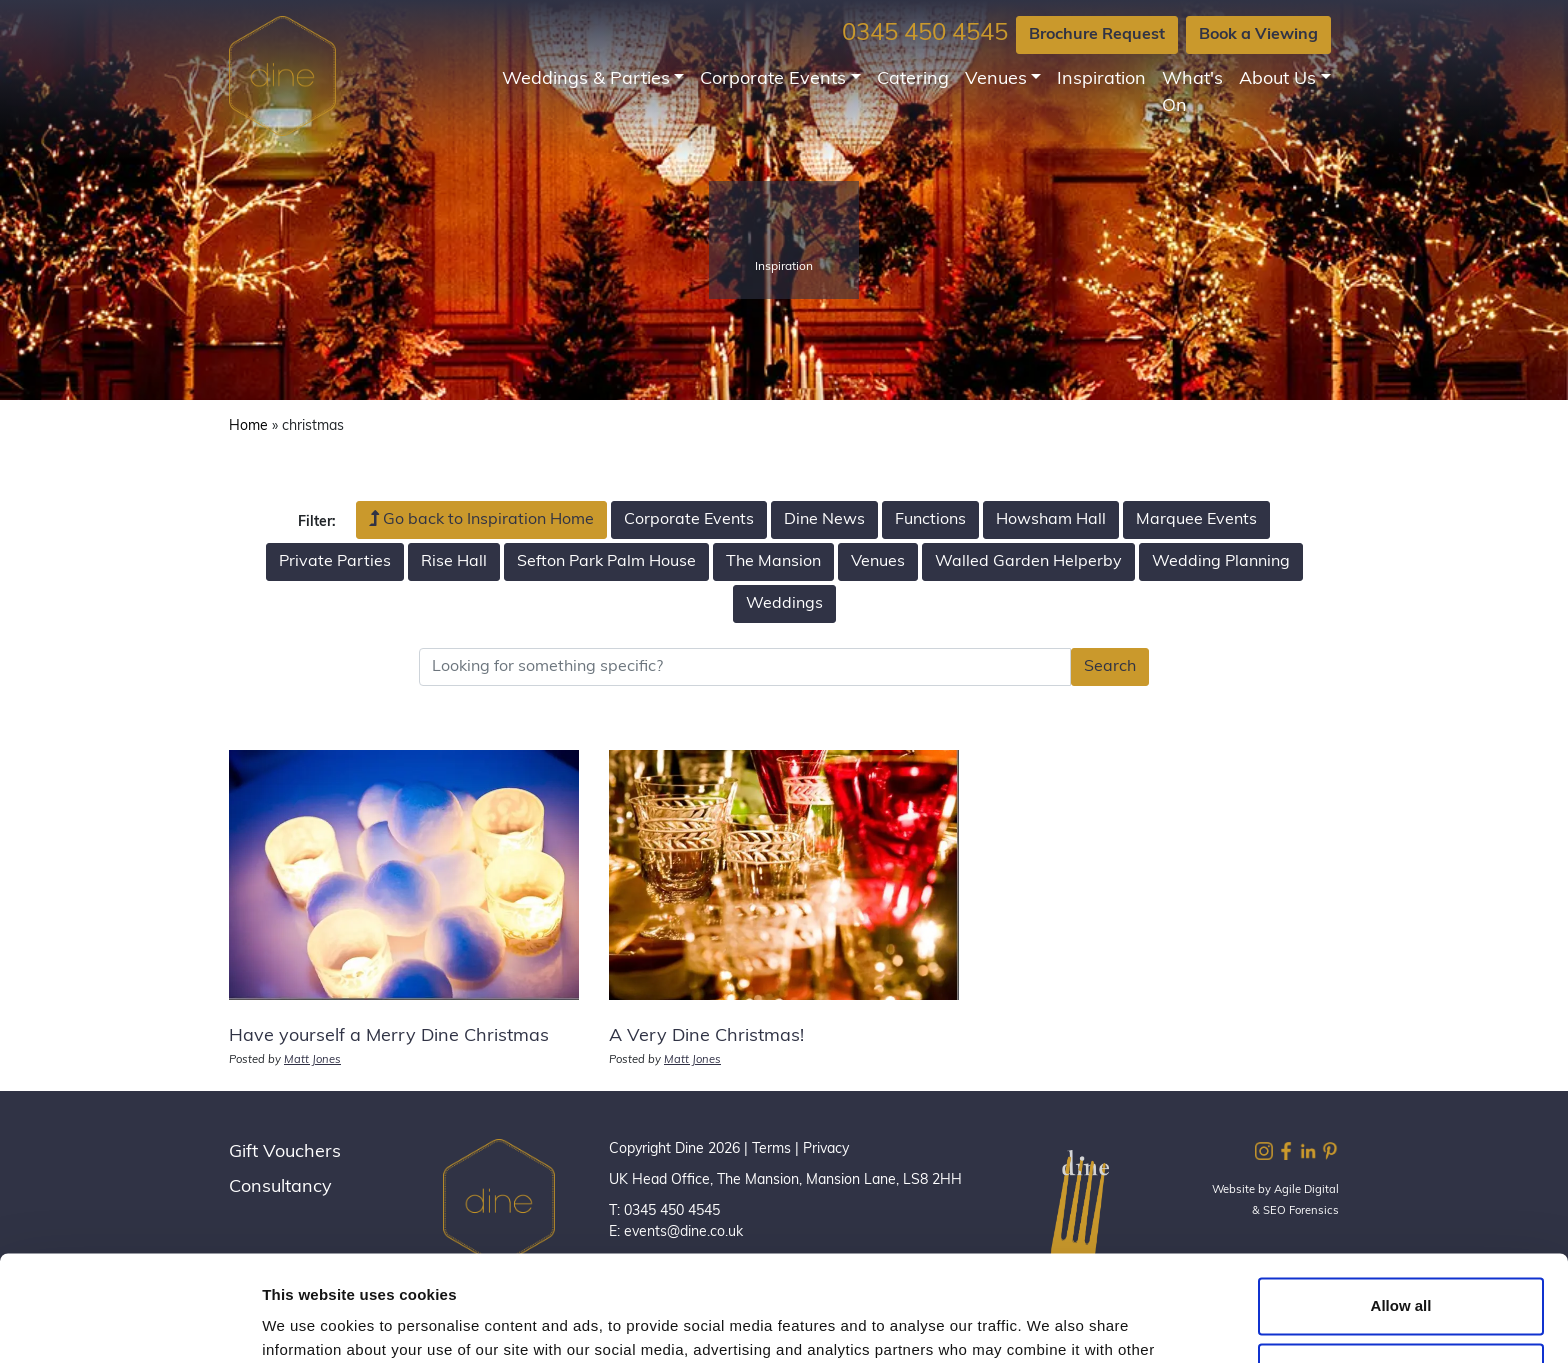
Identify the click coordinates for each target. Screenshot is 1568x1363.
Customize (1402, 1265)
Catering (913, 79)
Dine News (824, 520)
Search (1110, 667)
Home (248, 426)
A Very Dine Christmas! (706, 1036)
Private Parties (335, 562)
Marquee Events (1196, 520)
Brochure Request (1097, 35)
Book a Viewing (1258, 35)
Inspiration (1101, 79)
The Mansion (773, 562)
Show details (308, 1323)
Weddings (784, 604)
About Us (1277, 79)
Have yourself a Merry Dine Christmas (389, 1036)
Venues (996, 79)
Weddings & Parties (586, 79)
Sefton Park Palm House (606, 562)
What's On (1192, 93)
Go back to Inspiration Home (481, 519)
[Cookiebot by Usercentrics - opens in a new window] (129, 1324)
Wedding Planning (1221, 562)
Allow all (1401, 1200)
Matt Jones (312, 1060)
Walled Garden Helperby (1028, 562)
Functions (930, 520)
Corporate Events (773, 79)
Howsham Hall (1051, 520)
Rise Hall (454, 562)
